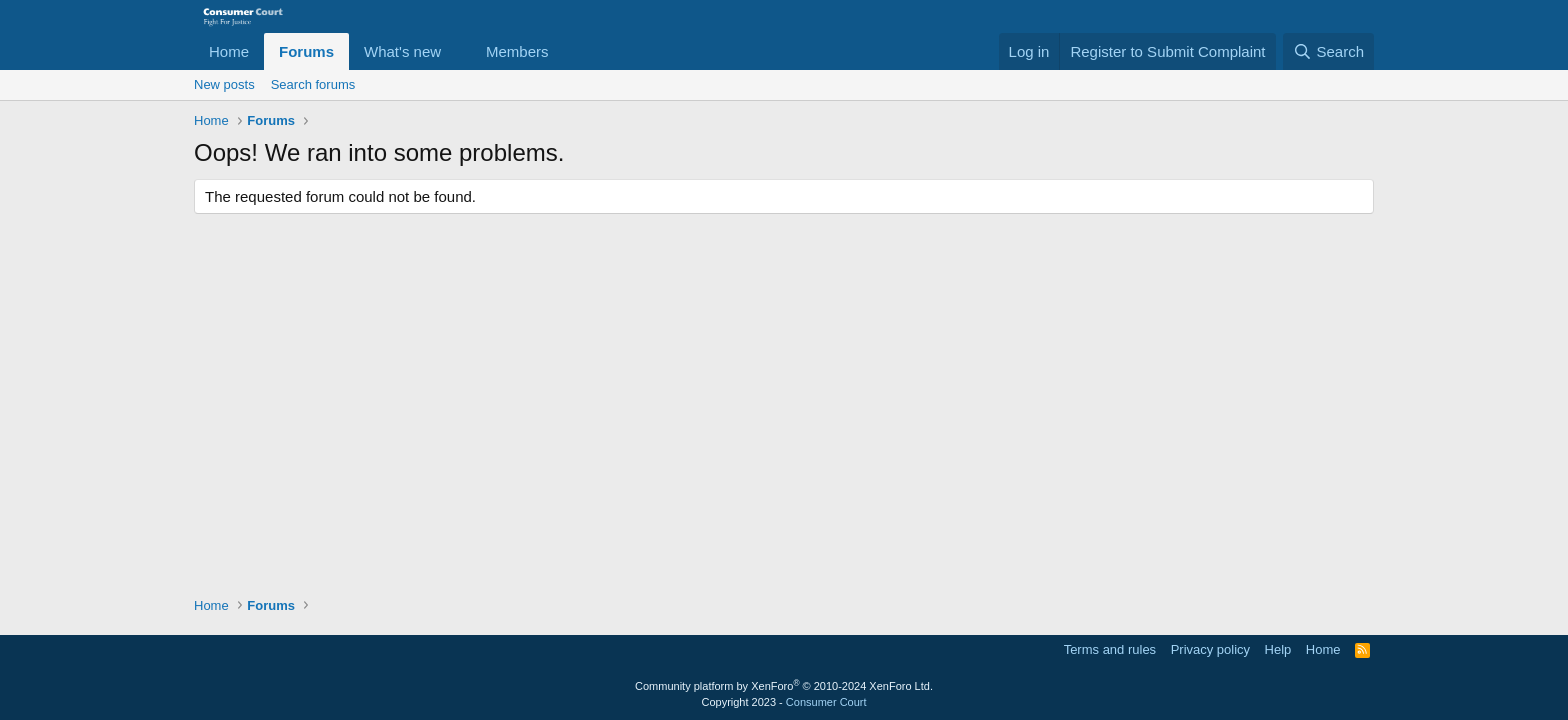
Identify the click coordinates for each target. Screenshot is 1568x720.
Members (517, 51)
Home (229, 51)
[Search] (1328, 51)
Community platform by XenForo (784, 686)
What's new (402, 51)
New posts (224, 84)
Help (1278, 649)
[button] (457, 51)
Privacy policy (1210, 649)
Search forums (313, 84)
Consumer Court (826, 702)
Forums (306, 51)
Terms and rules (1110, 649)
